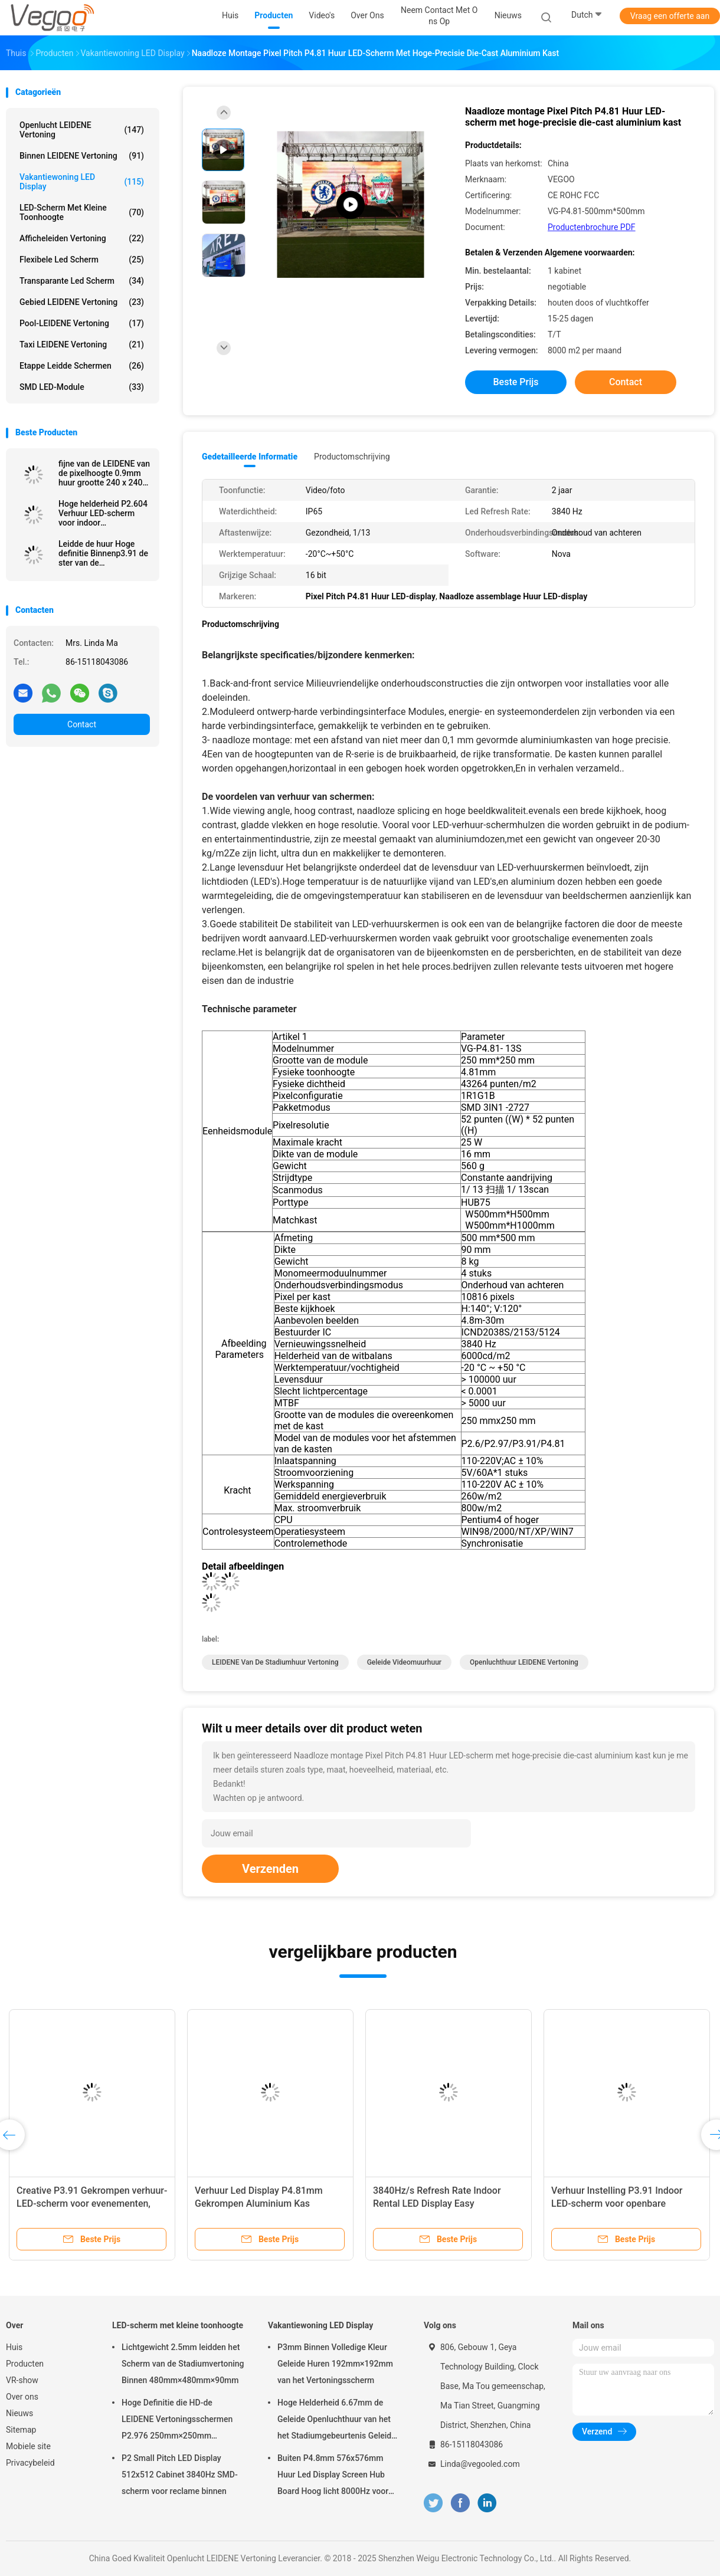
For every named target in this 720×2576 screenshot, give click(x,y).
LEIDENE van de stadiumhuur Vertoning (275, 1662)
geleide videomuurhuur (404, 1662)
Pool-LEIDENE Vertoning (81, 323)
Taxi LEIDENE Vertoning (81, 344)
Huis (14, 2347)
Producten (25, 2363)
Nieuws (19, 2413)
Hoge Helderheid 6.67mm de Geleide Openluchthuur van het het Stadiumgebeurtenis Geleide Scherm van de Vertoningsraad (336, 2421)
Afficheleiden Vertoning (81, 238)
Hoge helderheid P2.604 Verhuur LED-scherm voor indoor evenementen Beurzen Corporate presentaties (103, 513)
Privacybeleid (30, 2462)
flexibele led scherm (81, 259)
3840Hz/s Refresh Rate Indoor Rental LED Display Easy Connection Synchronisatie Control (446, 2203)
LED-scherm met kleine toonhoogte (81, 212)
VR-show (22, 2380)
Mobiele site (28, 2446)
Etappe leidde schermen (81, 366)
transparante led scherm (81, 281)
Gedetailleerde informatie (249, 456)
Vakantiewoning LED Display (81, 181)
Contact (81, 724)
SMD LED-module (81, 387)
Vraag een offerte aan (669, 16)
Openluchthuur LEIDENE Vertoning (524, 1662)
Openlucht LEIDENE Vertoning (81, 129)
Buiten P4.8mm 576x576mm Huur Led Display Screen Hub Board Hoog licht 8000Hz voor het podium (332, 2476)
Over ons (22, 2396)
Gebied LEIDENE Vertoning (81, 302)
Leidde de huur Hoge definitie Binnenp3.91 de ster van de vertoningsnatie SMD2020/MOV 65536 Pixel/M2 (103, 553)
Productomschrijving (352, 456)
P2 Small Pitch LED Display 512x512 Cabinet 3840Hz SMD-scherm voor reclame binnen (180, 2474)
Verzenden (270, 1869)
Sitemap (21, 2429)
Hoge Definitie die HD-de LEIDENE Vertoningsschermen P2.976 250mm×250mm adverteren (177, 2421)
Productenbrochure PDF (592, 227)
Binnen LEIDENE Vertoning (81, 156)
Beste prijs (516, 382)
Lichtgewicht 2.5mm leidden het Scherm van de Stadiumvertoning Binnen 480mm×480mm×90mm (183, 2363)
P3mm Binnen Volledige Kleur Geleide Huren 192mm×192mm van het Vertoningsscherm (335, 2363)
